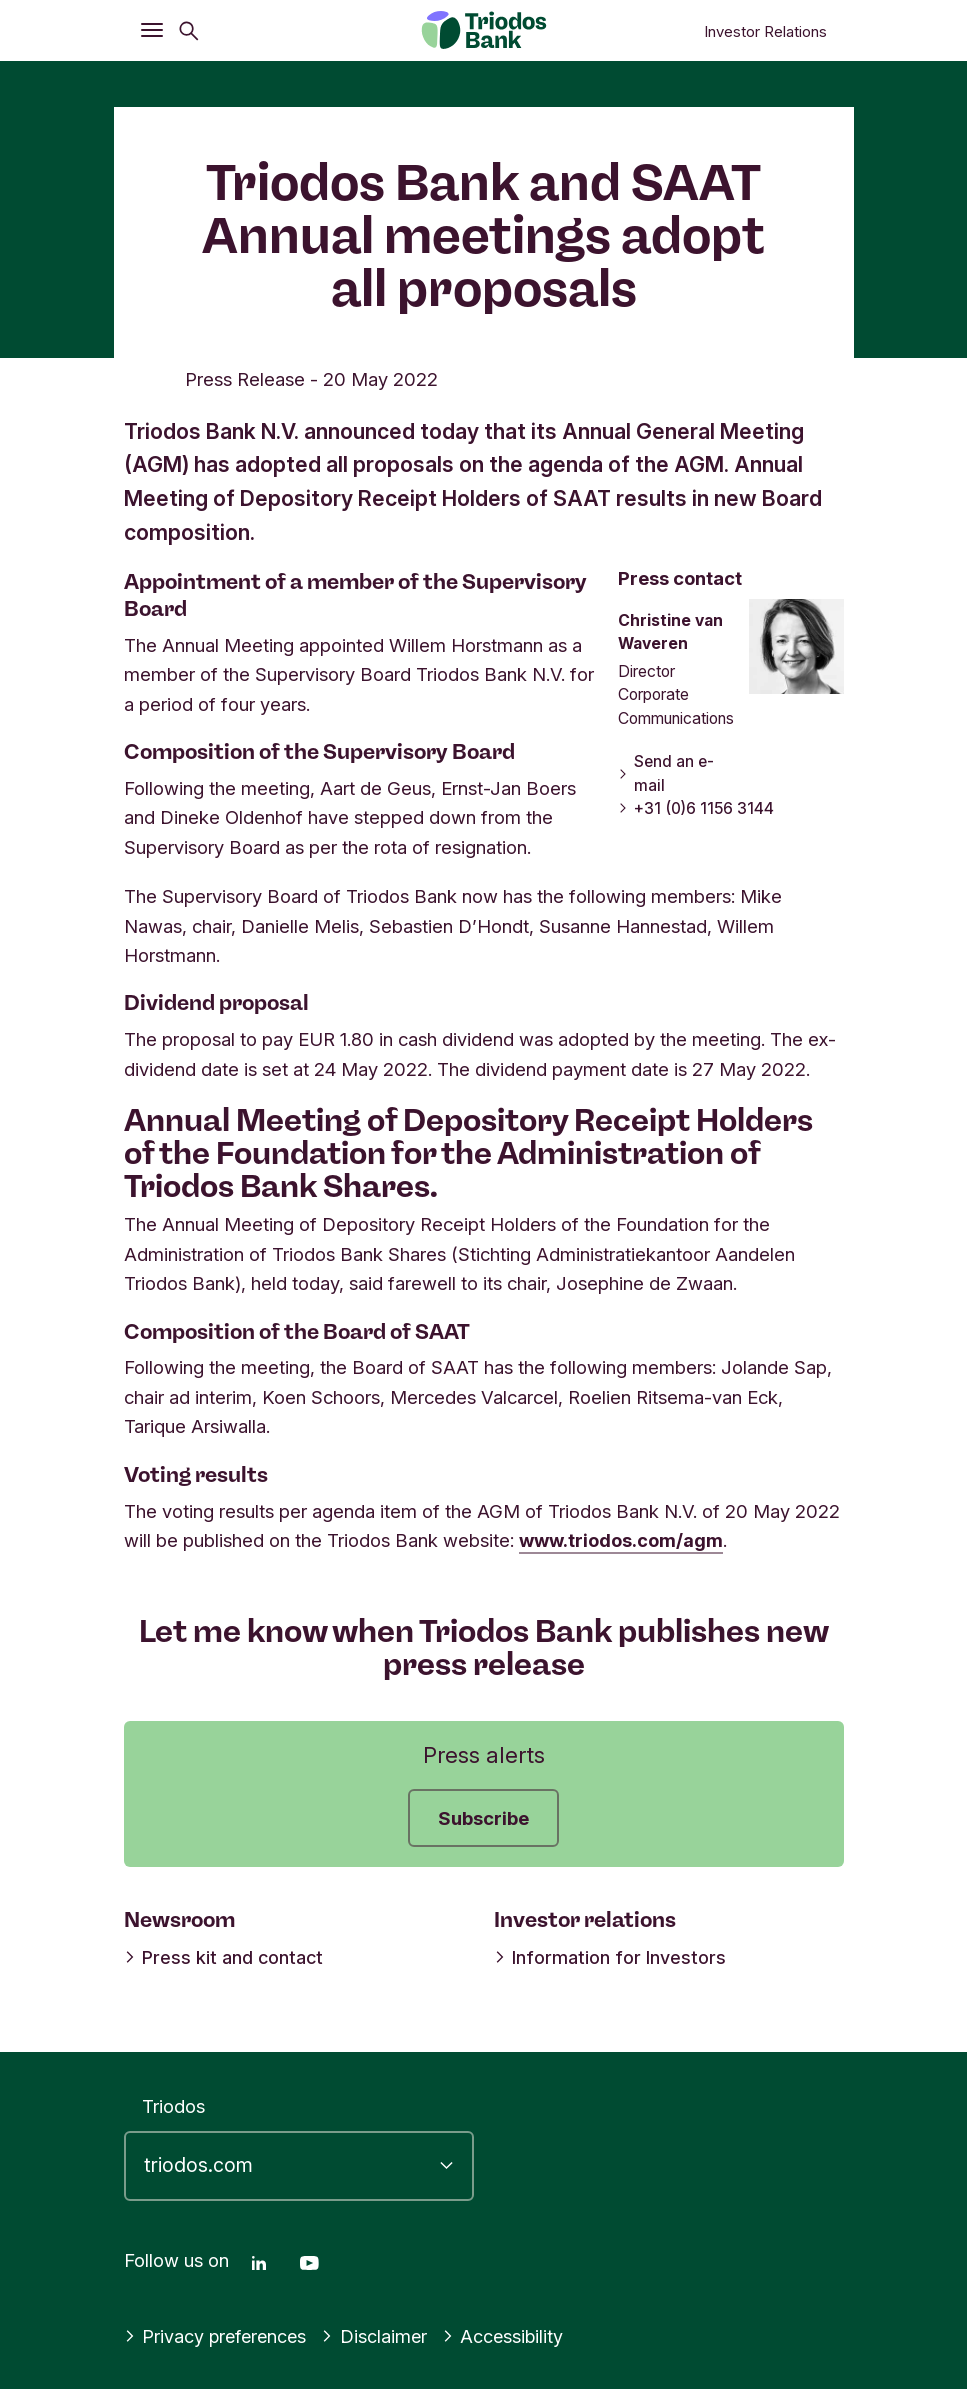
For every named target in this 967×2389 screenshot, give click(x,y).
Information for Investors (607, 1957)
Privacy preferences (218, 2336)
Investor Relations (765, 31)
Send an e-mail (665, 773)
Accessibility (511, 2336)
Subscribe (483, 1818)
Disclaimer (380, 2336)
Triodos (173, 2106)
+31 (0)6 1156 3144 (694, 808)
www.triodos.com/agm (622, 1540)
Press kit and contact (221, 1957)
